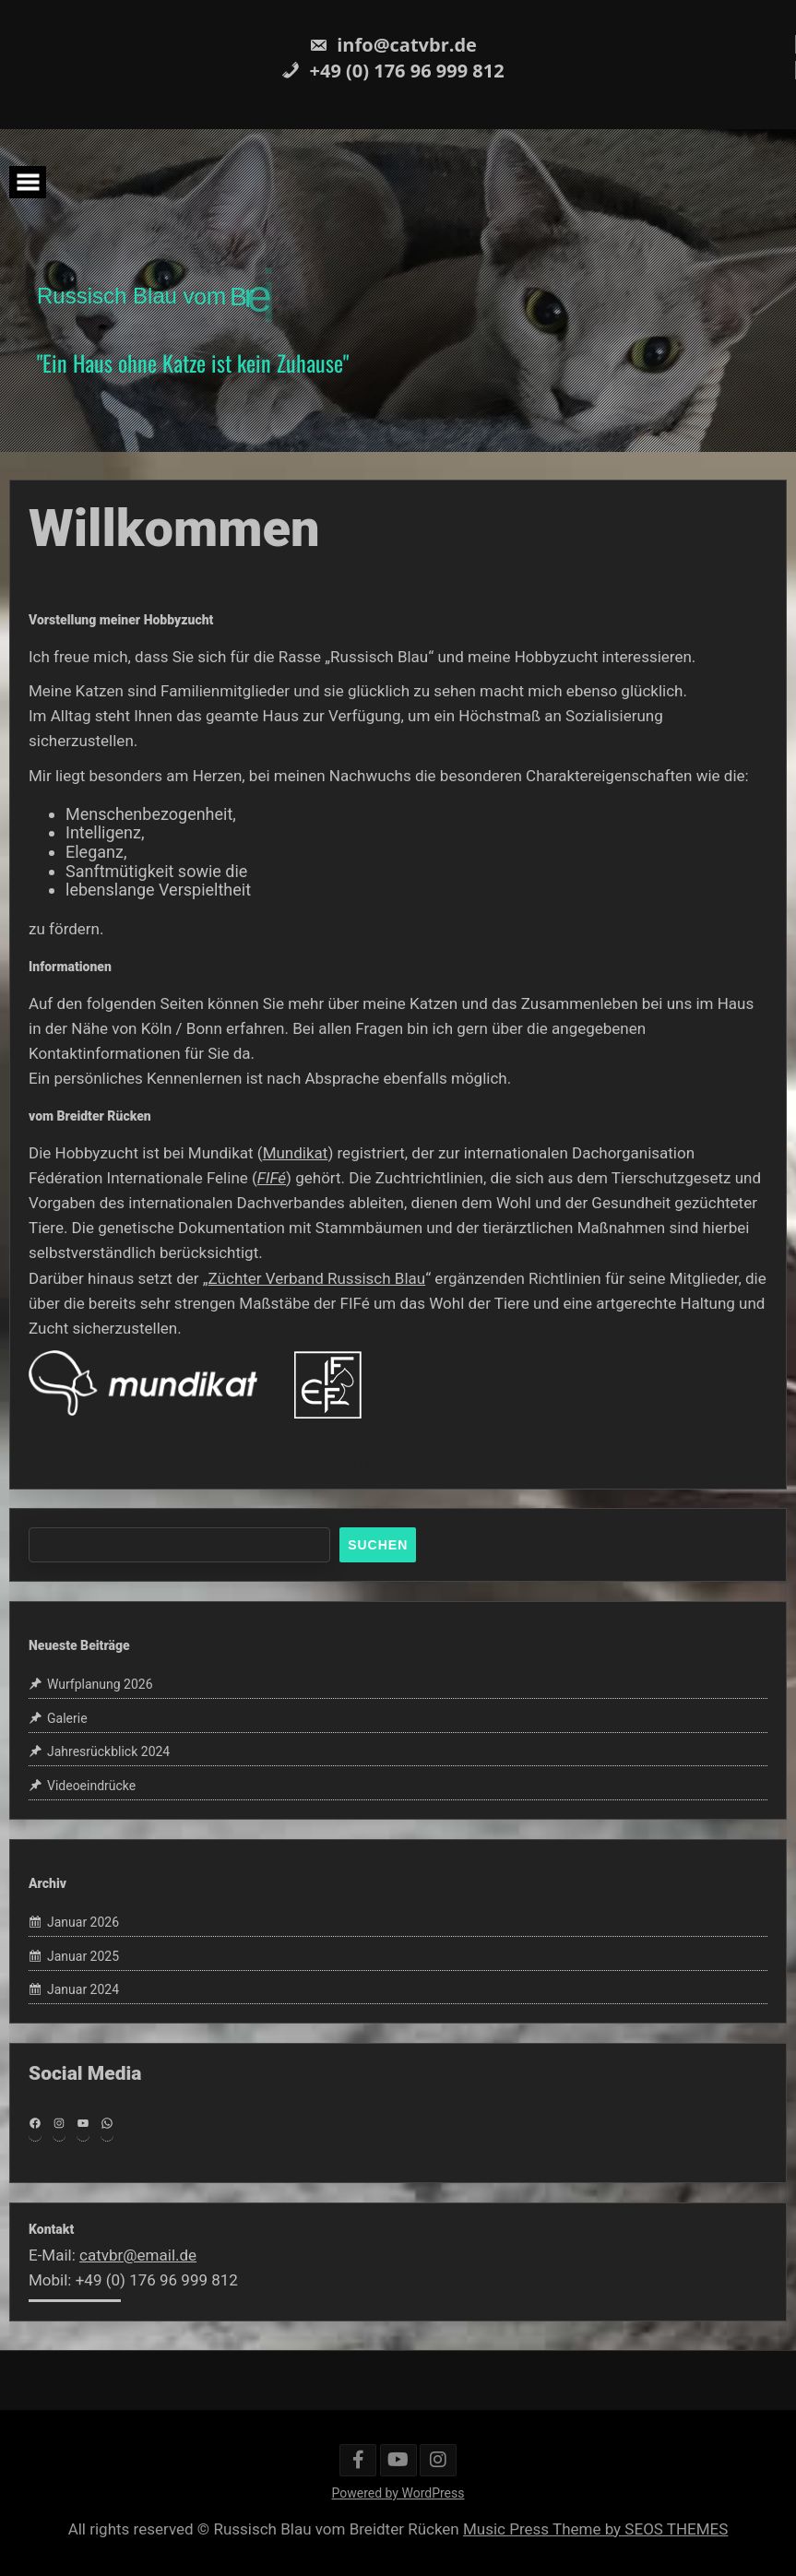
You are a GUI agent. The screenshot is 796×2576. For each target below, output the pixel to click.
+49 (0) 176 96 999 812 (392, 70)
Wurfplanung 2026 (100, 1684)
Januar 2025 (83, 1956)
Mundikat (295, 1153)
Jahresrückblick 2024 (108, 1752)
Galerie (67, 1718)
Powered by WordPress (398, 2493)
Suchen (378, 1544)
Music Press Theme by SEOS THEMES (595, 2529)
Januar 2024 (83, 1990)
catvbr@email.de (137, 2255)
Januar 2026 (83, 1922)
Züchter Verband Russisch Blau (317, 1278)
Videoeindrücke (91, 1785)
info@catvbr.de (393, 44)
